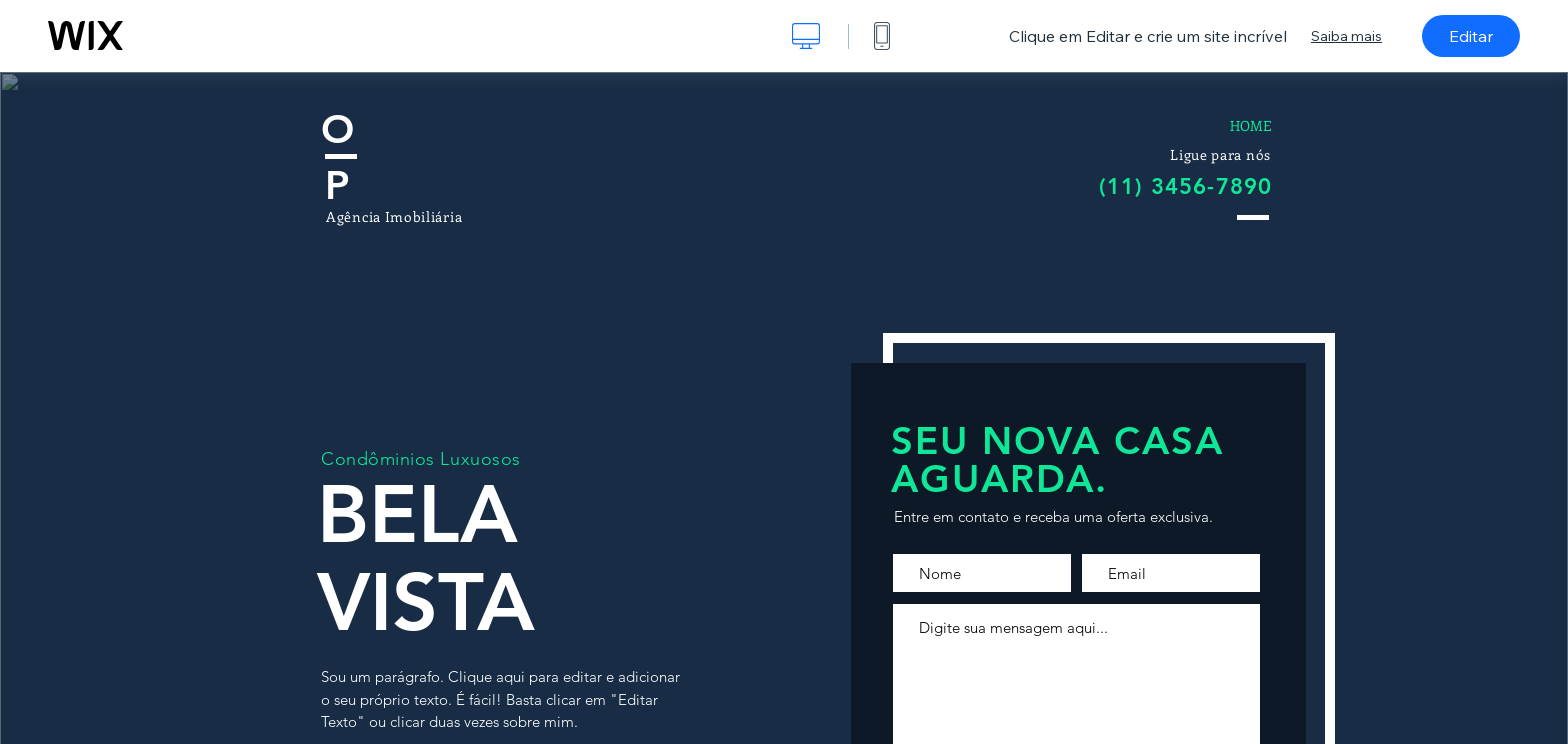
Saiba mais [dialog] (1346, 36)
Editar (1471, 36)
